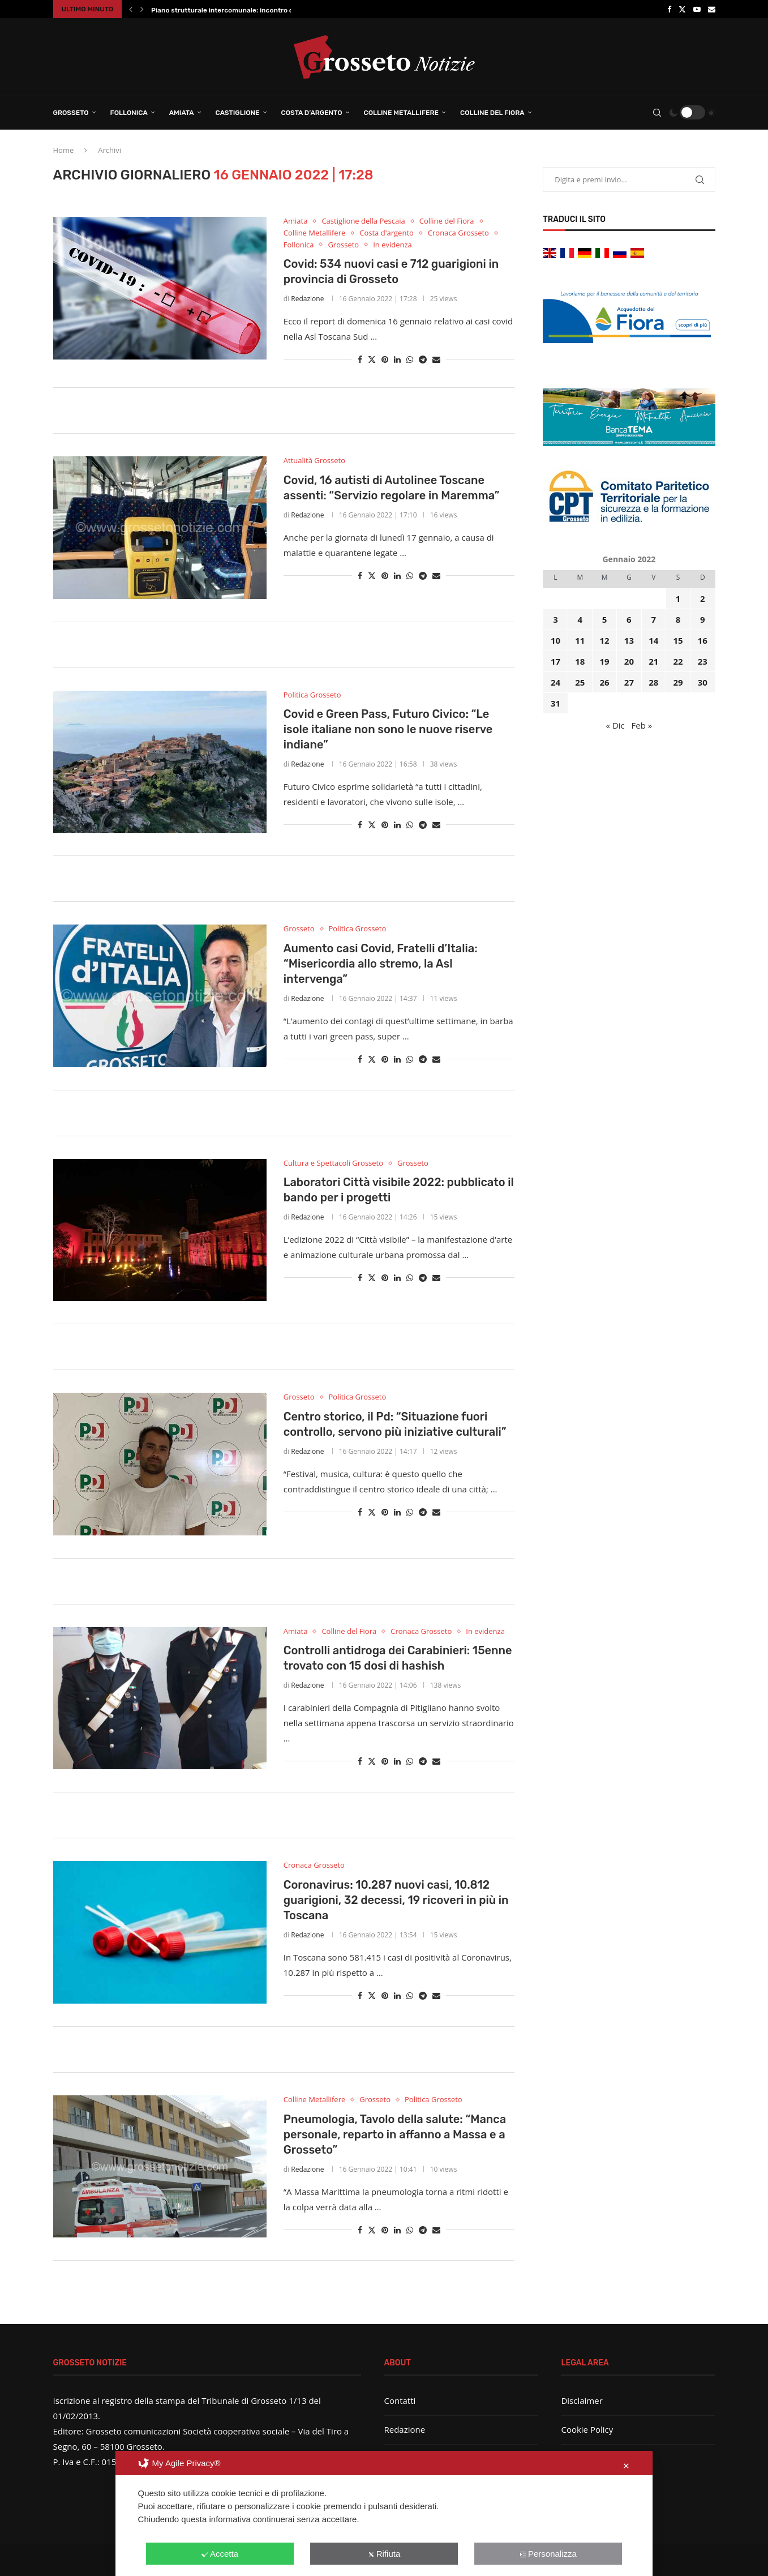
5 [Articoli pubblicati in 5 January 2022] (604, 619)
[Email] (711, 9)
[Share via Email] (436, 359)
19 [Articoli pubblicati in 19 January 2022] (605, 661)
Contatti (399, 2400)
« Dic (615, 725)
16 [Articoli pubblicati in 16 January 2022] (702, 640)
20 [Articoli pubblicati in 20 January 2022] (629, 661)
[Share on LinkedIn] (397, 359)
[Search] (657, 112)
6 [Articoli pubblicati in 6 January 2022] (629, 619)
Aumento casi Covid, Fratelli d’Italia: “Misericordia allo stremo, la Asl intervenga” (381, 964)
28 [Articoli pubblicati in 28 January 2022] (653, 682)
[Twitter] (682, 9)
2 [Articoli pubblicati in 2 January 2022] (702, 598)
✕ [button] (626, 2466)
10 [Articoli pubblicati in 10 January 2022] (555, 640)
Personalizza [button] (548, 2553)
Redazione (307, 298)
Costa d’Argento (311, 113)
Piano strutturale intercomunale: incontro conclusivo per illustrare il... (264, 10)
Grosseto (71, 113)
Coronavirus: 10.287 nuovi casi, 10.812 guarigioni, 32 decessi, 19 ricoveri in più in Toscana (396, 1900)
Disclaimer (581, 2400)
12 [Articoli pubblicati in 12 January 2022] (605, 640)
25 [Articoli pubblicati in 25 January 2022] (580, 682)
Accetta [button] (219, 2553)
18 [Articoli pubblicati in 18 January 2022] (580, 661)
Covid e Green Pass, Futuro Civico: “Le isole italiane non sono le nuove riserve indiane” (388, 729)
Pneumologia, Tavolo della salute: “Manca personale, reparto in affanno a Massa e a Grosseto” (395, 2134)
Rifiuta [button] (384, 2553)
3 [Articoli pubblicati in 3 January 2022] (555, 619)
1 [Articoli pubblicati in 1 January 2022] (678, 598)
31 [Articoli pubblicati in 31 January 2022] (555, 703)
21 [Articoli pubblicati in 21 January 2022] (653, 661)
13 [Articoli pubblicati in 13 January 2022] (629, 640)
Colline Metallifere (401, 113)
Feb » (642, 725)
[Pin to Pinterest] (384, 359)
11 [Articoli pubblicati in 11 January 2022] (580, 640)
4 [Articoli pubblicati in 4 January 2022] (579, 619)
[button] (130, 9)
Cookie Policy (587, 2429)
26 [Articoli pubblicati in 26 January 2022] (605, 682)
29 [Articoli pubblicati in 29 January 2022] (678, 682)
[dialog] (384, 2513)
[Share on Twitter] (372, 359)
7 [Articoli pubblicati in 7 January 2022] (653, 619)
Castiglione (238, 113)
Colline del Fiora (492, 113)
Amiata (181, 113)
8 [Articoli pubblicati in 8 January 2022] (678, 619)
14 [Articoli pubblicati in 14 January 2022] (653, 640)
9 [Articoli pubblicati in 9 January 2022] (702, 619)
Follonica (129, 113)
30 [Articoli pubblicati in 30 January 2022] (702, 682)
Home (63, 150)
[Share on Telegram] (423, 359)
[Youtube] (697, 9)
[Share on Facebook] (360, 359)
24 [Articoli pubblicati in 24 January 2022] (555, 682)
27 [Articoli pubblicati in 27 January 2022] (629, 682)
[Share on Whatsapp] (409, 359)
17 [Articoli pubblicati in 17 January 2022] (555, 661)
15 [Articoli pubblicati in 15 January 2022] (678, 640)
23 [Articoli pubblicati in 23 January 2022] (702, 661)
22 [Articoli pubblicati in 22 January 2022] (678, 661)
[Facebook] (669, 9)
